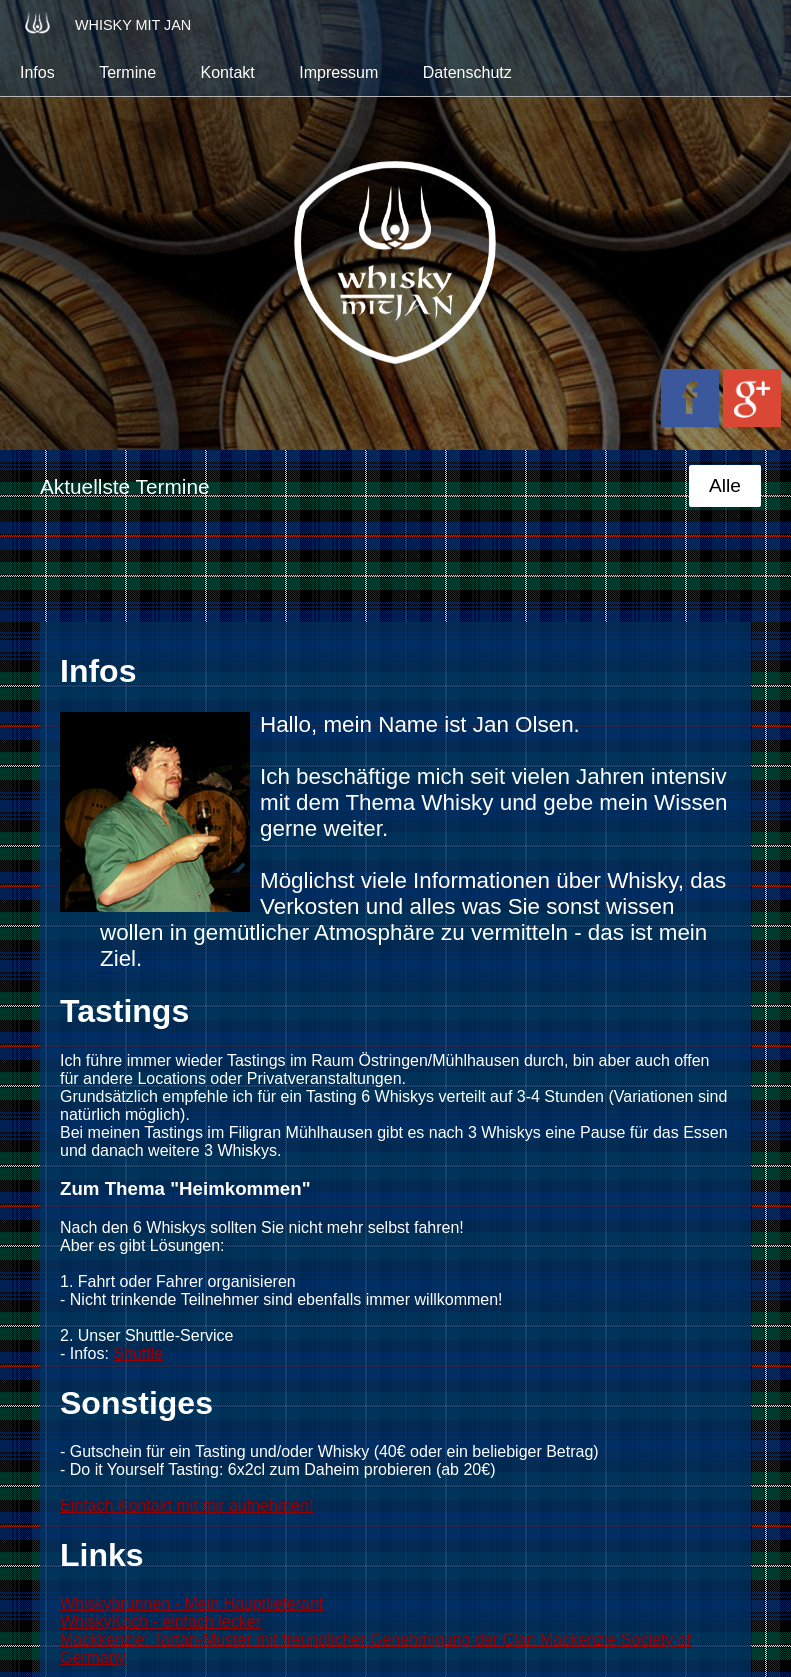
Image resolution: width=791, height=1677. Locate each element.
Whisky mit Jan (105, 22)
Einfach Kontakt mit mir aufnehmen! (186, 1505)
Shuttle (138, 1353)
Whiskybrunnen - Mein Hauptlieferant (191, 1603)
